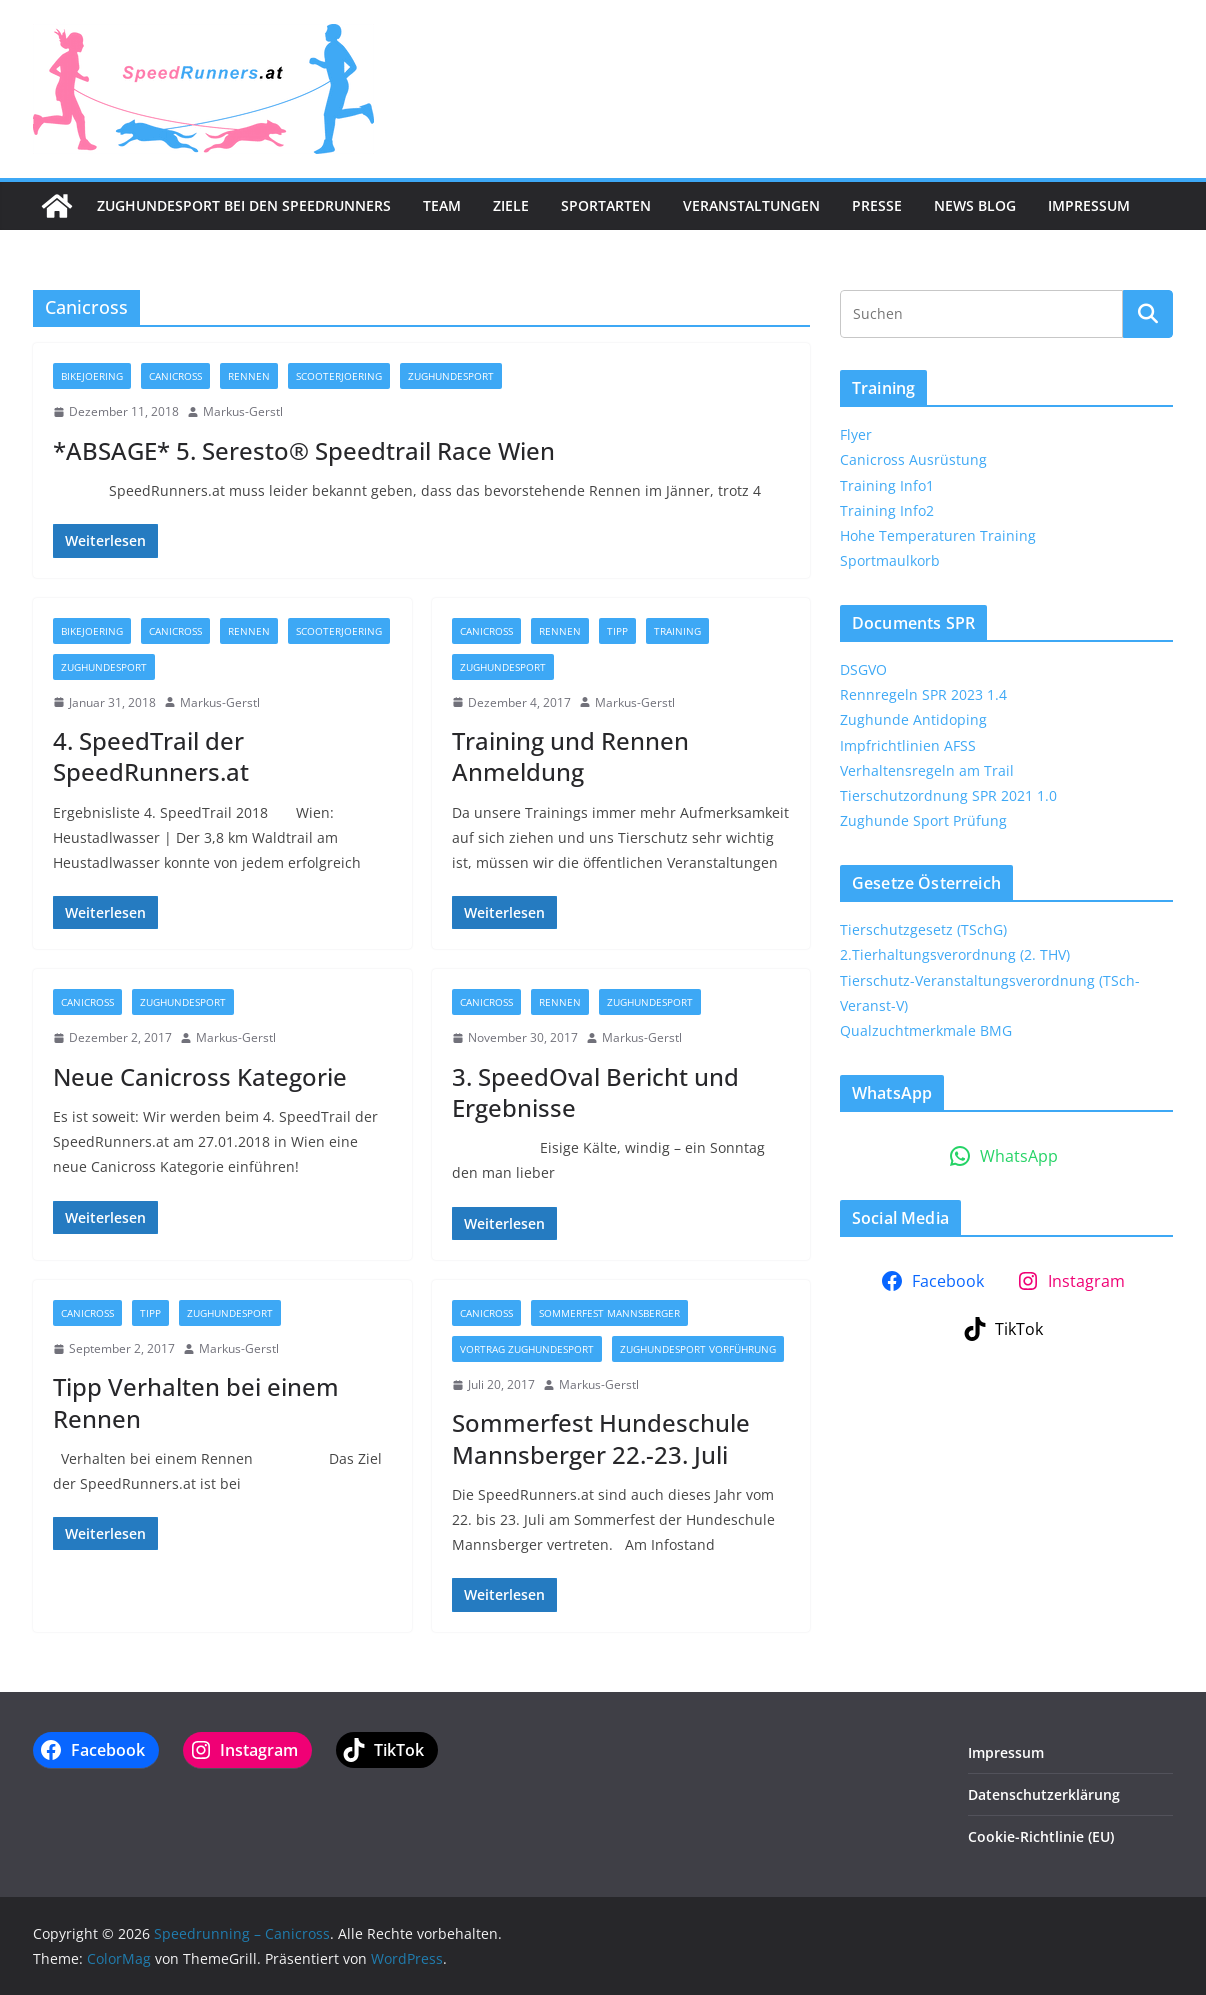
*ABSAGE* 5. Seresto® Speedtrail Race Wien (304, 450)
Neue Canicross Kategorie (200, 1076)
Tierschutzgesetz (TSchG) (923, 929)
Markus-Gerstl (243, 411)
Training (677, 631)
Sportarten (606, 205)
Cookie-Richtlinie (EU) (1041, 1836)
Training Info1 (887, 485)
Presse (877, 205)
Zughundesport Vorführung (698, 1349)
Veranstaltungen (751, 205)
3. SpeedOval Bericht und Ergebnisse (595, 1092)
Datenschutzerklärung (1044, 1794)
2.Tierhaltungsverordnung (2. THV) (955, 954)
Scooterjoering (339, 376)
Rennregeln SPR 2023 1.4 (923, 694)
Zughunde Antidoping (913, 719)
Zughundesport (451, 376)
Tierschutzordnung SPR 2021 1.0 (948, 795)
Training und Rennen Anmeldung (570, 756)
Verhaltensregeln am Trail (927, 770)
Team (442, 205)
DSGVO (863, 669)
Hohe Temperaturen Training (938, 535)
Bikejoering (92, 376)
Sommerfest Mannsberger (609, 1313)
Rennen (249, 376)
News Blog (975, 205)
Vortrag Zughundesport (527, 1349)
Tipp (617, 631)
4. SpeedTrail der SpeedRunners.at (151, 756)
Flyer (856, 434)
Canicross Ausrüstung (913, 459)
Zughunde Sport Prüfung (923, 820)
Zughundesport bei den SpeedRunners (244, 205)
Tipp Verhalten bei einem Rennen (196, 1402)
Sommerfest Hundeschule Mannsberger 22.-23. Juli (601, 1438)
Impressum (1089, 205)
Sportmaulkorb (890, 560)
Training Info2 (887, 510)
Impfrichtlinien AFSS (908, 745)
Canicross (175, 376)
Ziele (511, 205)
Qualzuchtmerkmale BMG (926, 1030)
